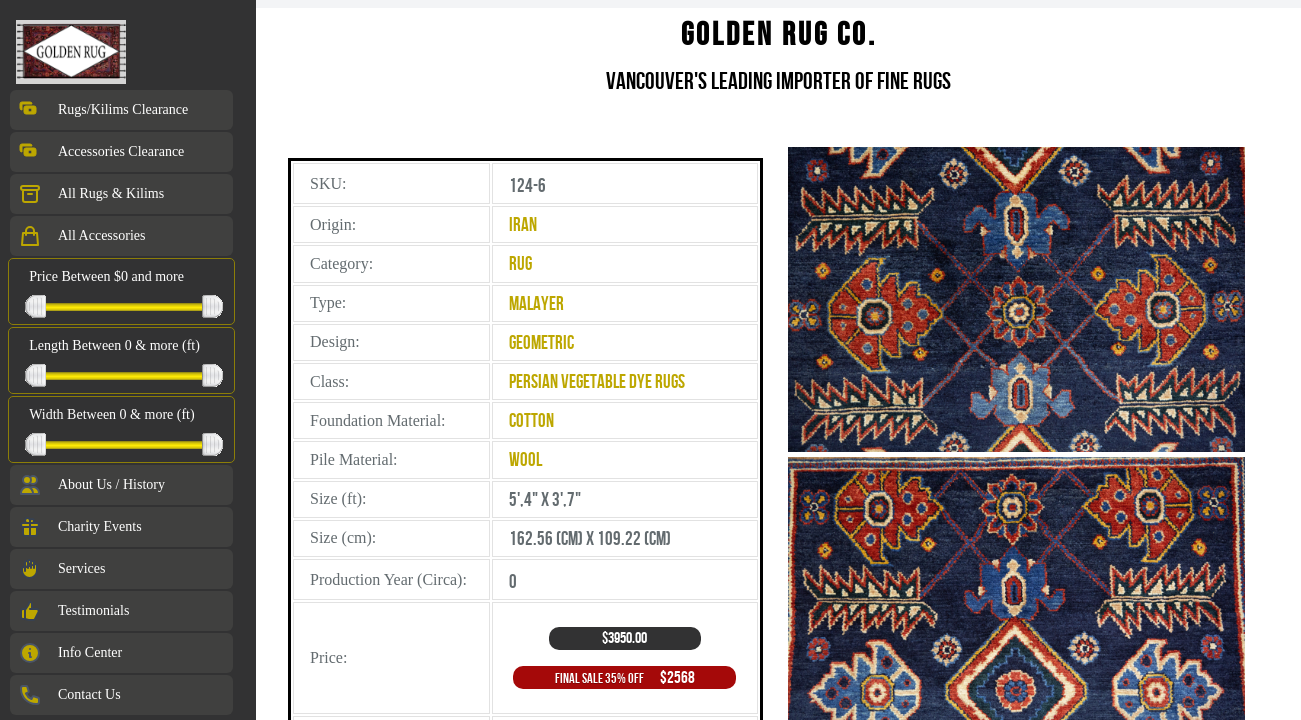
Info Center (70, 653)
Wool (525, 459)
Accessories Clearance (101, 152)
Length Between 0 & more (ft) (114, 345)
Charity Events (80, 527)
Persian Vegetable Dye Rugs (597, 381)
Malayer (536, 303)
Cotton (531, 420)
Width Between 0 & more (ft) (111, 414)
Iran (523, 224)
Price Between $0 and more (106, 276)
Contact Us (69, 695)
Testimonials (73, 611)
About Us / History (91, 485)
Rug (520, 263)
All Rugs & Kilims (91, 194)
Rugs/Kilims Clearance (103, 110)
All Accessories (81, 236)
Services (61, 569)
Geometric (541, 342)
